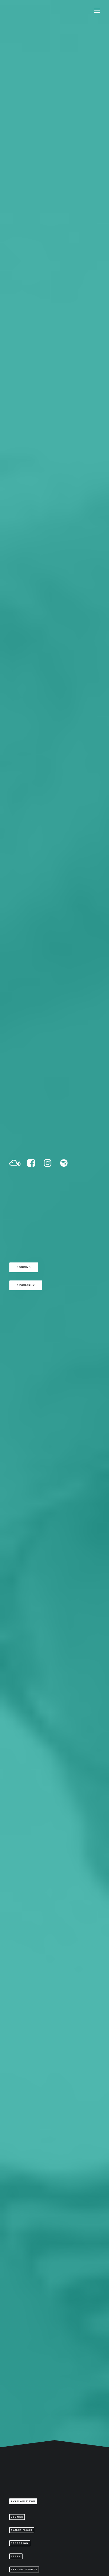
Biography (26, 185)
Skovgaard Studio (29, 2563)
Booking (24, 150)
